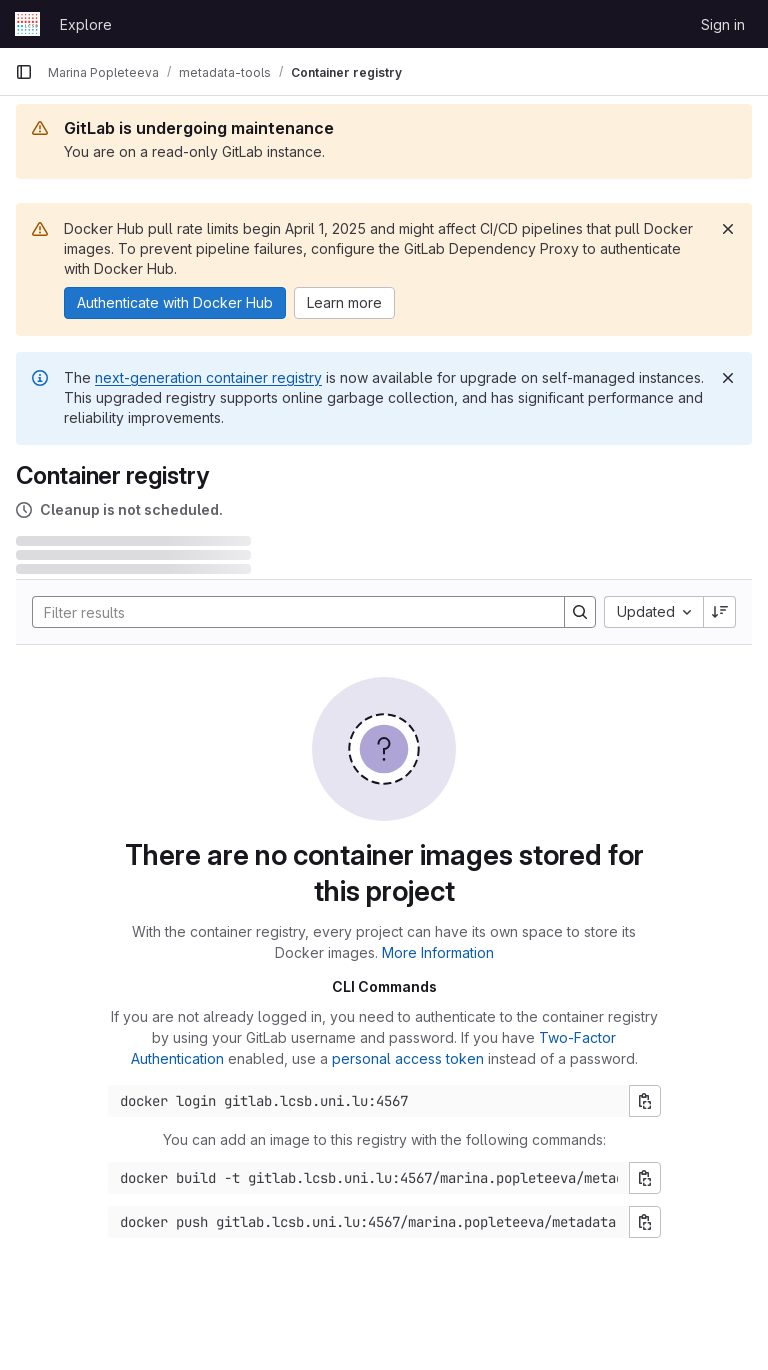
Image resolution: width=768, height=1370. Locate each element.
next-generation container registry (208, 377)
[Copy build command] (645, 1178)
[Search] (288, 612)
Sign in (723, 24)
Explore (86, 24)
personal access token (408, 1058)
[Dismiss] (728, 229)
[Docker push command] (369, 1222)
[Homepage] (27, 24)
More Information (438, 952)
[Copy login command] (645, 1101)
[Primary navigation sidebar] (24, 72)
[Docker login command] (369, 1101)
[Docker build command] (369, 1178)
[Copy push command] (645, 1222)
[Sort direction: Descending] (720, 612)
